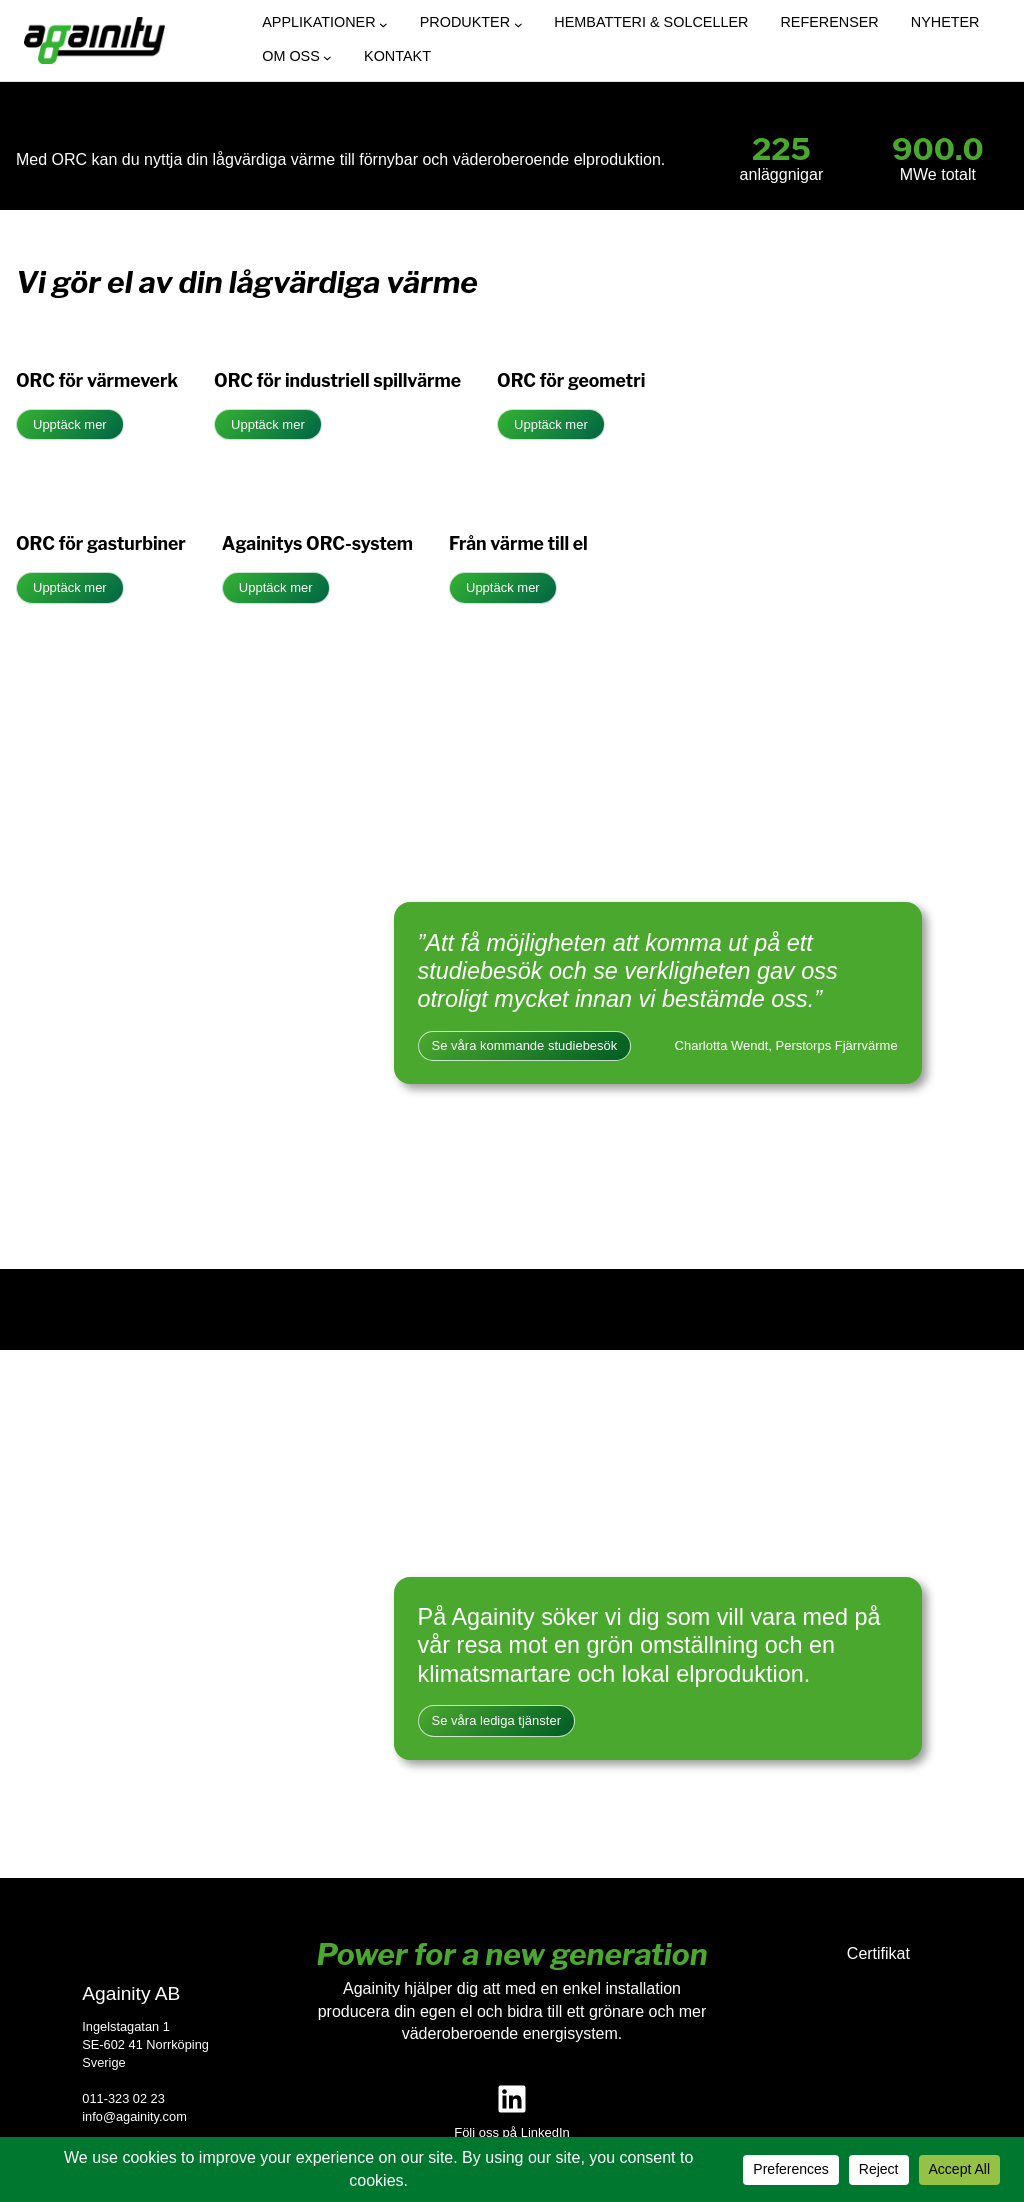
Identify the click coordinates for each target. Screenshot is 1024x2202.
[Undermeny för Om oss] (327, 57)
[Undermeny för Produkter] (518, 24)
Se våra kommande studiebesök (525, 1045)
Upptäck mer (70, 424)
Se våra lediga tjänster (496, 1720)
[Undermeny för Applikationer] (383, 24)
